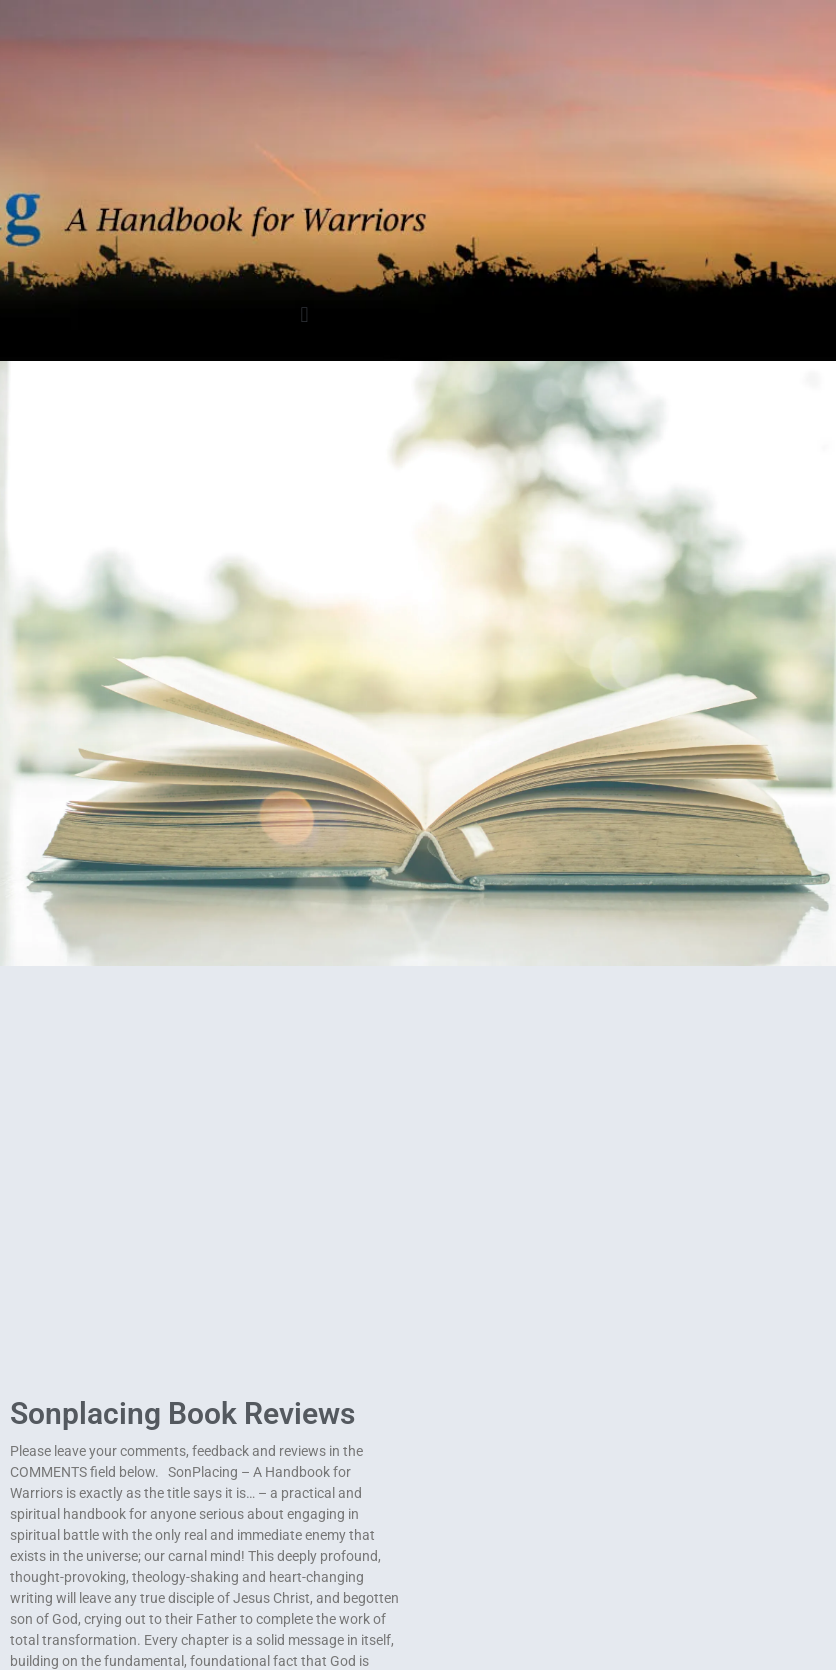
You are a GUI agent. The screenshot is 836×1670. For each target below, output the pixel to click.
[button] (304, 314)
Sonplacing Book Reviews (182, 1413)
